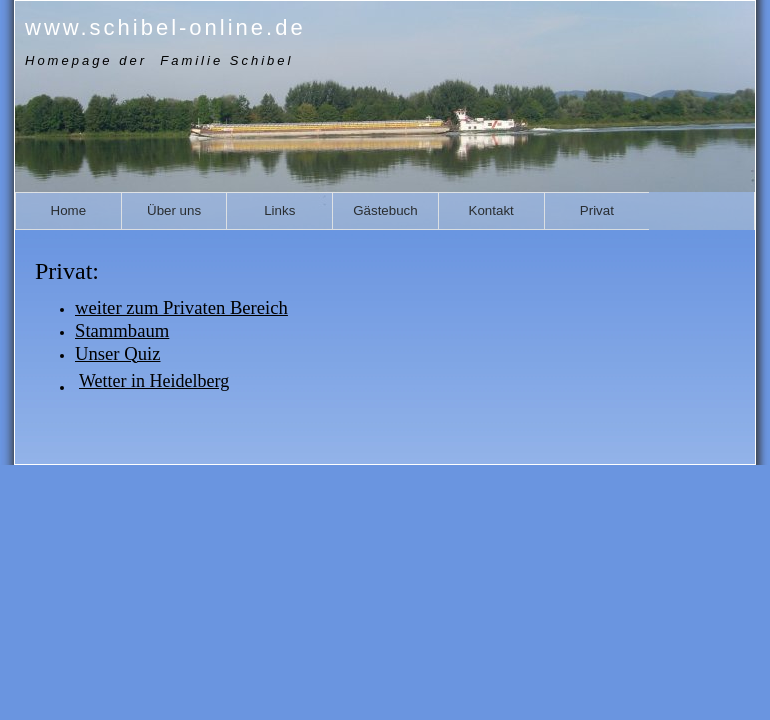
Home (69, 210)
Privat (597, 210)
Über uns (174, 210)
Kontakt (491, 210)
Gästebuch (385, 210)
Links (279, 210)
